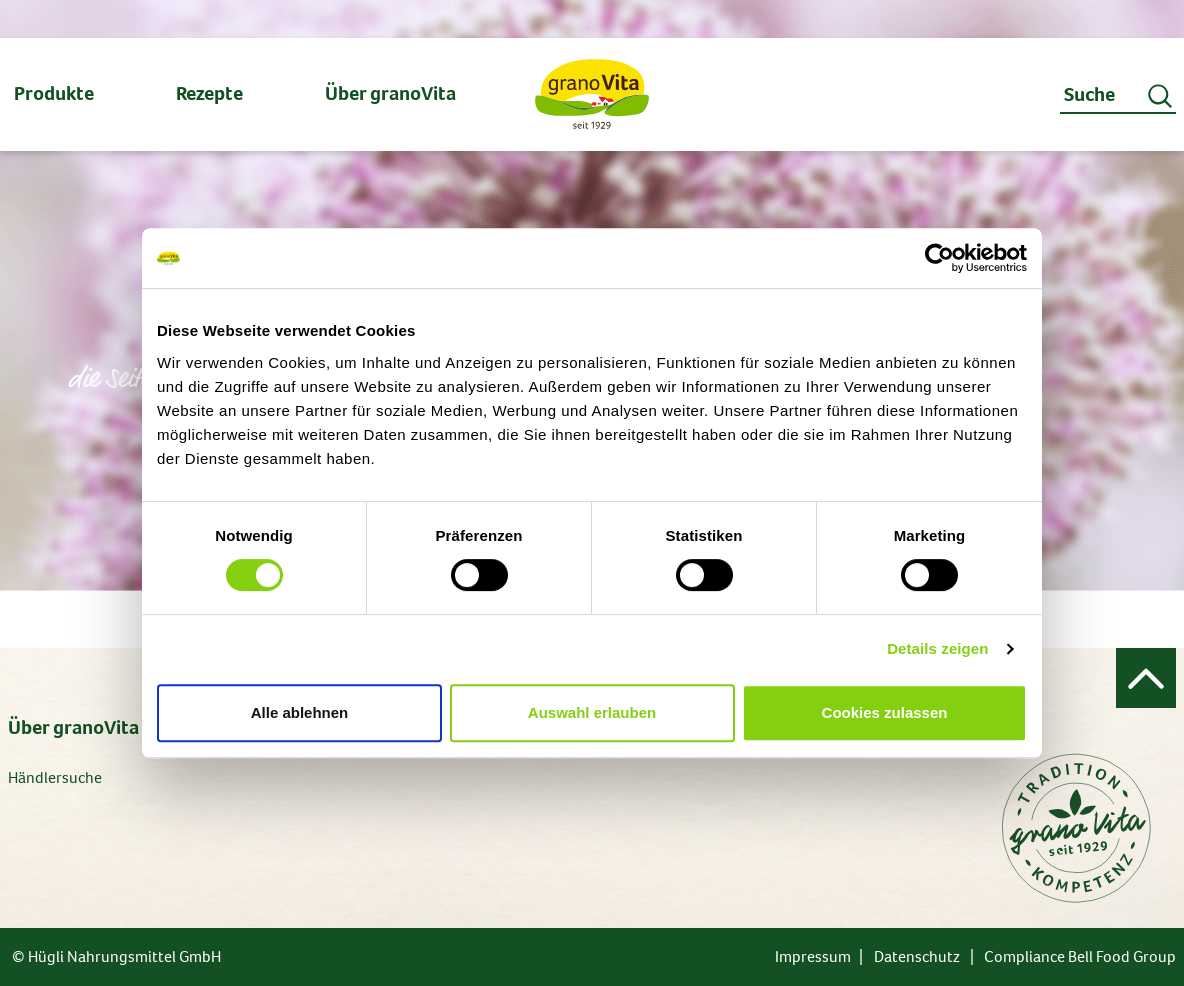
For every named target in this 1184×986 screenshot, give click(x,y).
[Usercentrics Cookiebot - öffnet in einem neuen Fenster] (939, 258)
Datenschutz (917, 956)
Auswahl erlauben (592, 712)
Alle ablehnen (300, 712)
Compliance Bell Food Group (1080, 956)
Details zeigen (937, 648)
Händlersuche (55, 777)
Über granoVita (73, 727)
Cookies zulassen (885, 712)
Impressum (813, 956)
